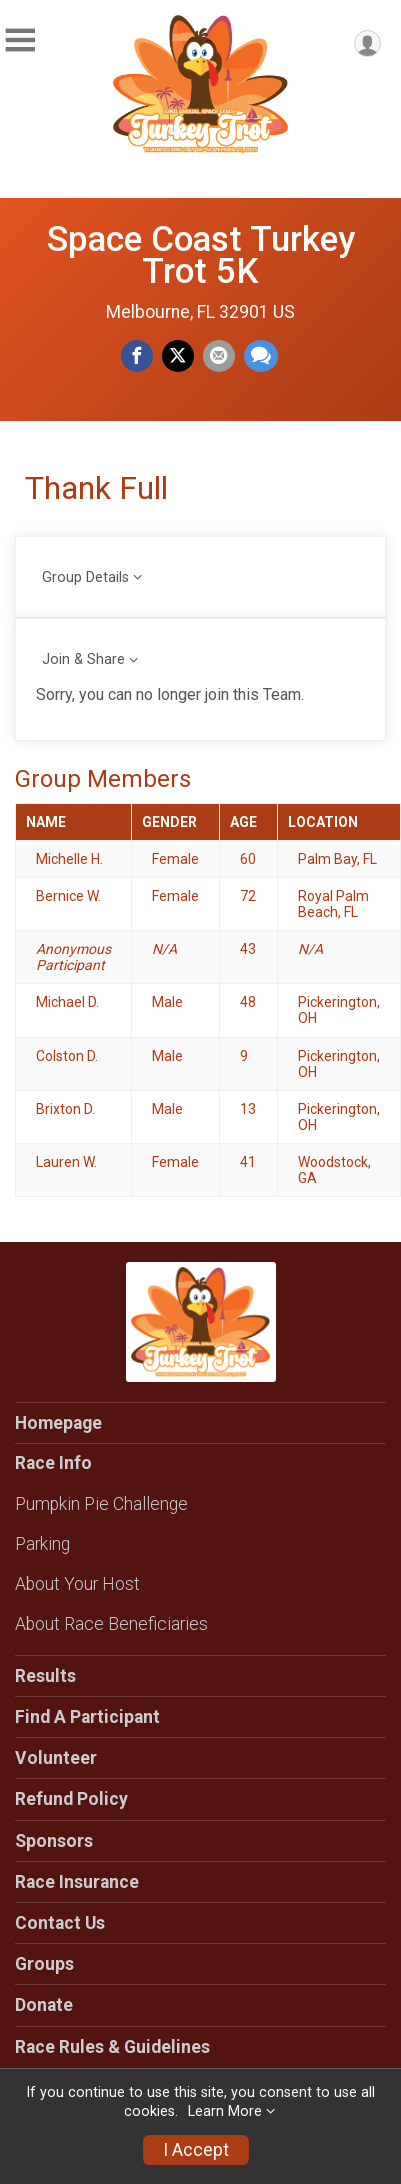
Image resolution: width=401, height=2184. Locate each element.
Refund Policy (71, 1799)
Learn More (225, 2111)
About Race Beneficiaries (111, 1624)
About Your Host (77, 1584)
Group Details (85, 577)
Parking (42, 1544)
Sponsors (54, 1841)
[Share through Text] (261, 356)
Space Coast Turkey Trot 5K (201, 255)
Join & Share (83, 659)
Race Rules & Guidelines (112, 2047)
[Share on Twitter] (178, 356)
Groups (44, 1964)
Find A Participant (87, 1717)
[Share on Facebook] (137, 356)
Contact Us (60, 1923)
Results (45, 1676)
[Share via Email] (219, 356)
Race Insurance (77, 1882)
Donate (44, 2005)
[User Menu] (367, 43)
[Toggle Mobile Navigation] (20, 40)
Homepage (58, 1423)
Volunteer (56, 1758)
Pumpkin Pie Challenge (101, 1504)
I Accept (196, 2150)
